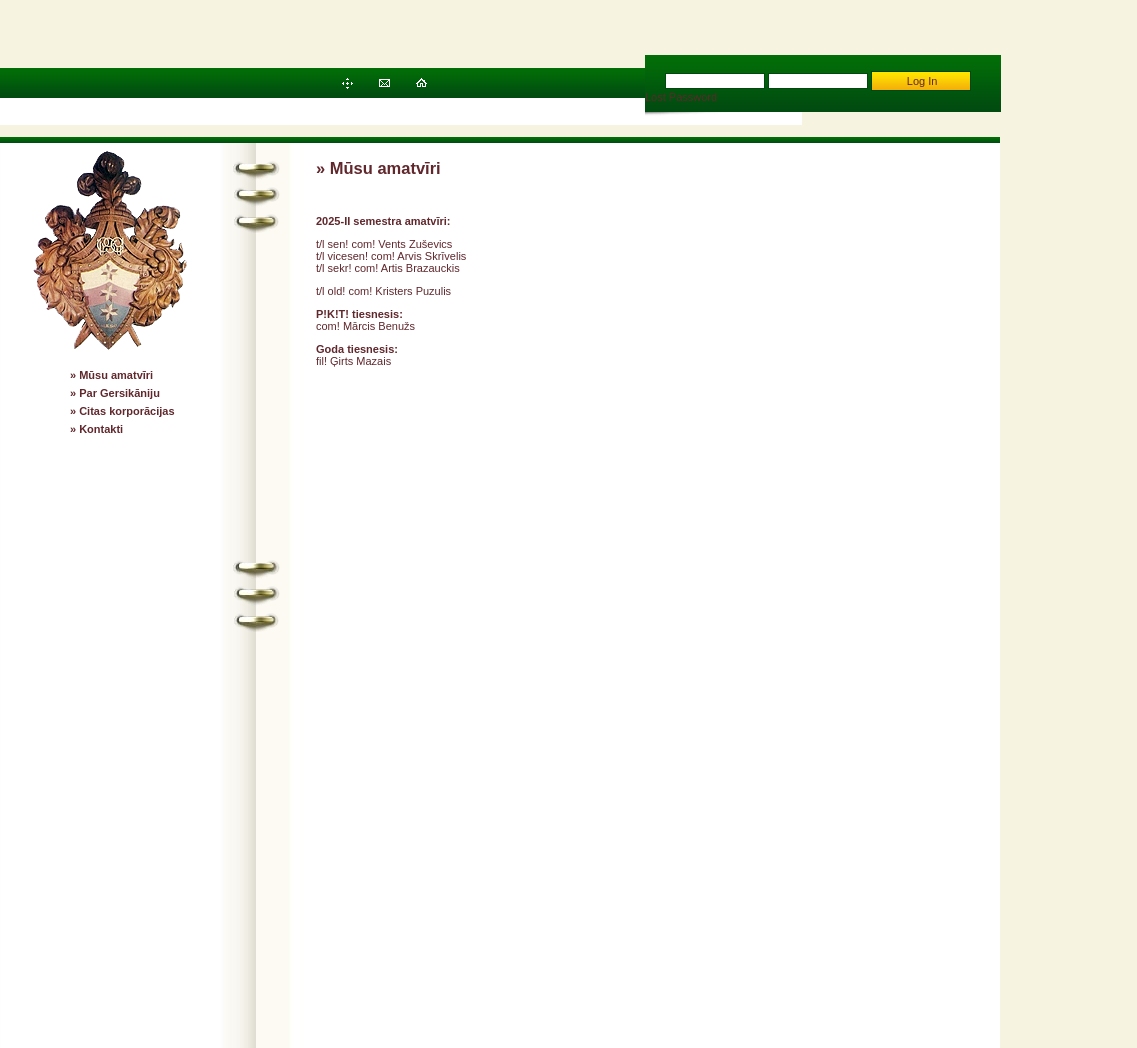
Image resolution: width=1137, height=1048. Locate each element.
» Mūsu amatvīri (111, 375)
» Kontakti (96, 429)
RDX (980, 944)
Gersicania (903, 920)
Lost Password (681, 97)
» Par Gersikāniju (115, 393)
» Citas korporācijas (122, 411)
